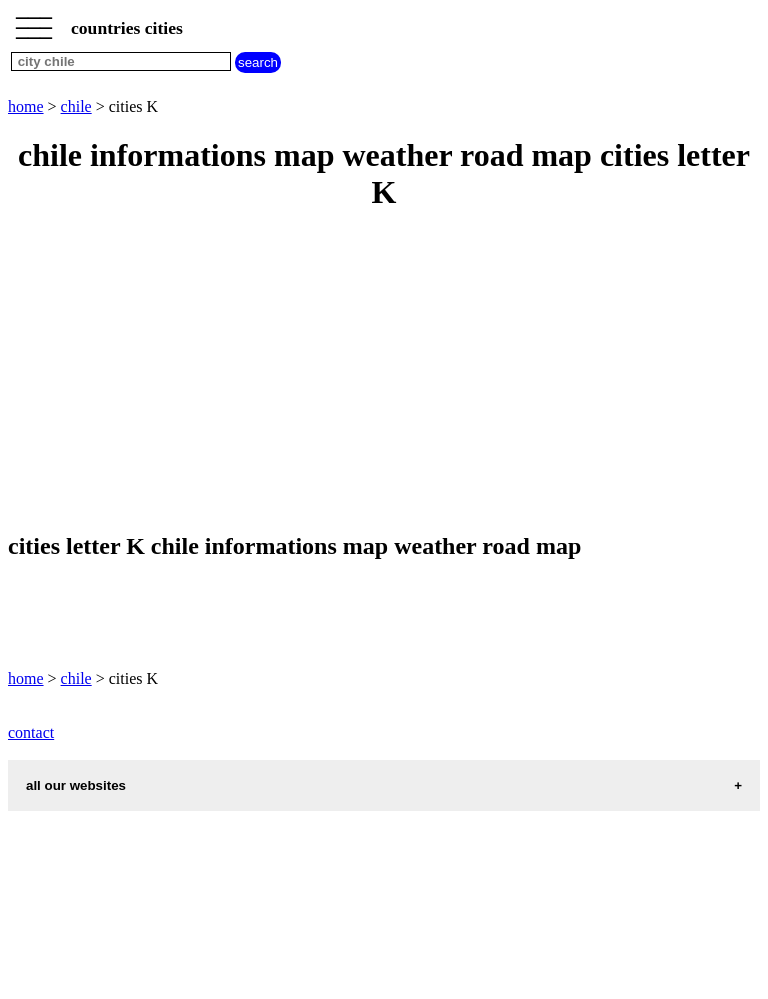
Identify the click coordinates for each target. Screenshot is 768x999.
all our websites (76, 785)
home (26, 106)
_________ (34, 22)
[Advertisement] (384, 373)
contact (31, 732)
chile (76, 106)
